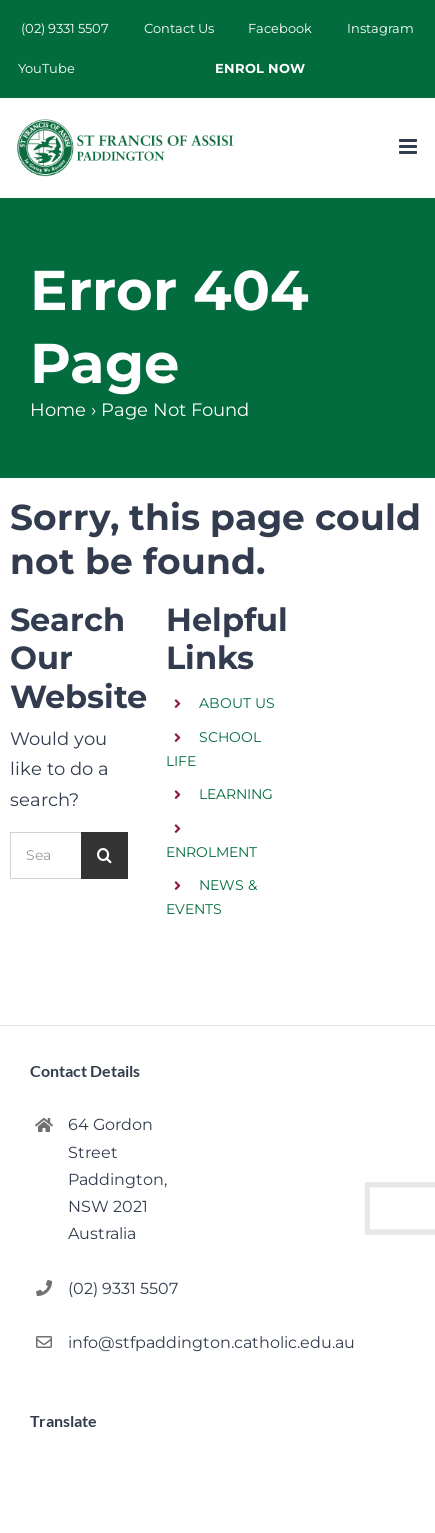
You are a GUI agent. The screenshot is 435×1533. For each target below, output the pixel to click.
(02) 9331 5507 (123, 1288)
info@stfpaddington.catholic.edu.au (134, 1342)
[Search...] (45, 855)
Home (58, 410)
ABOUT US (237, 703)
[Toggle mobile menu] (409, 146)
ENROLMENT (211, 852)
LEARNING (236, 794)
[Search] (104, 855)
